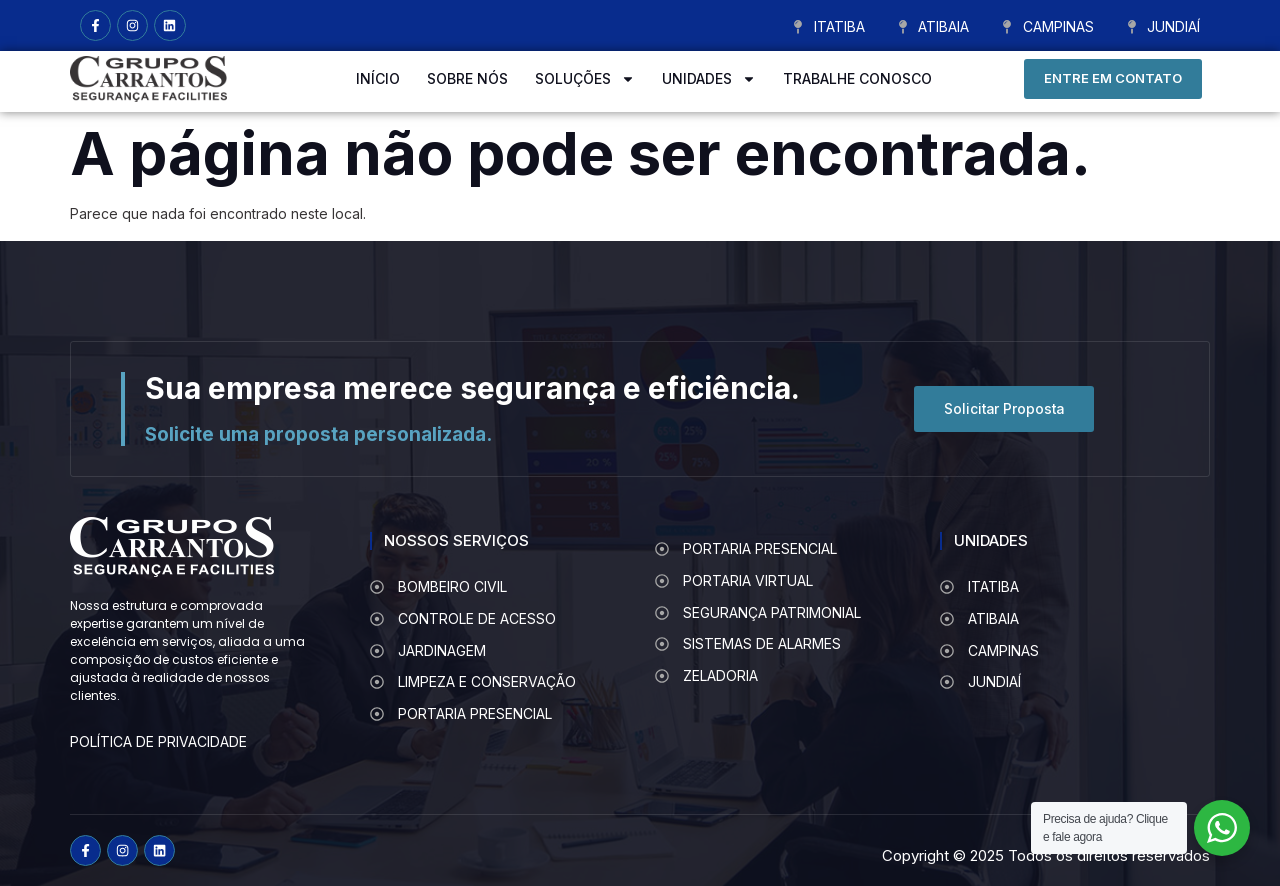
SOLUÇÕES (585, 79)
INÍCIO (378, 78)
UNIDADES (709, 79)
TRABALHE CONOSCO (857, 78)
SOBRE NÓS (467, 78)
